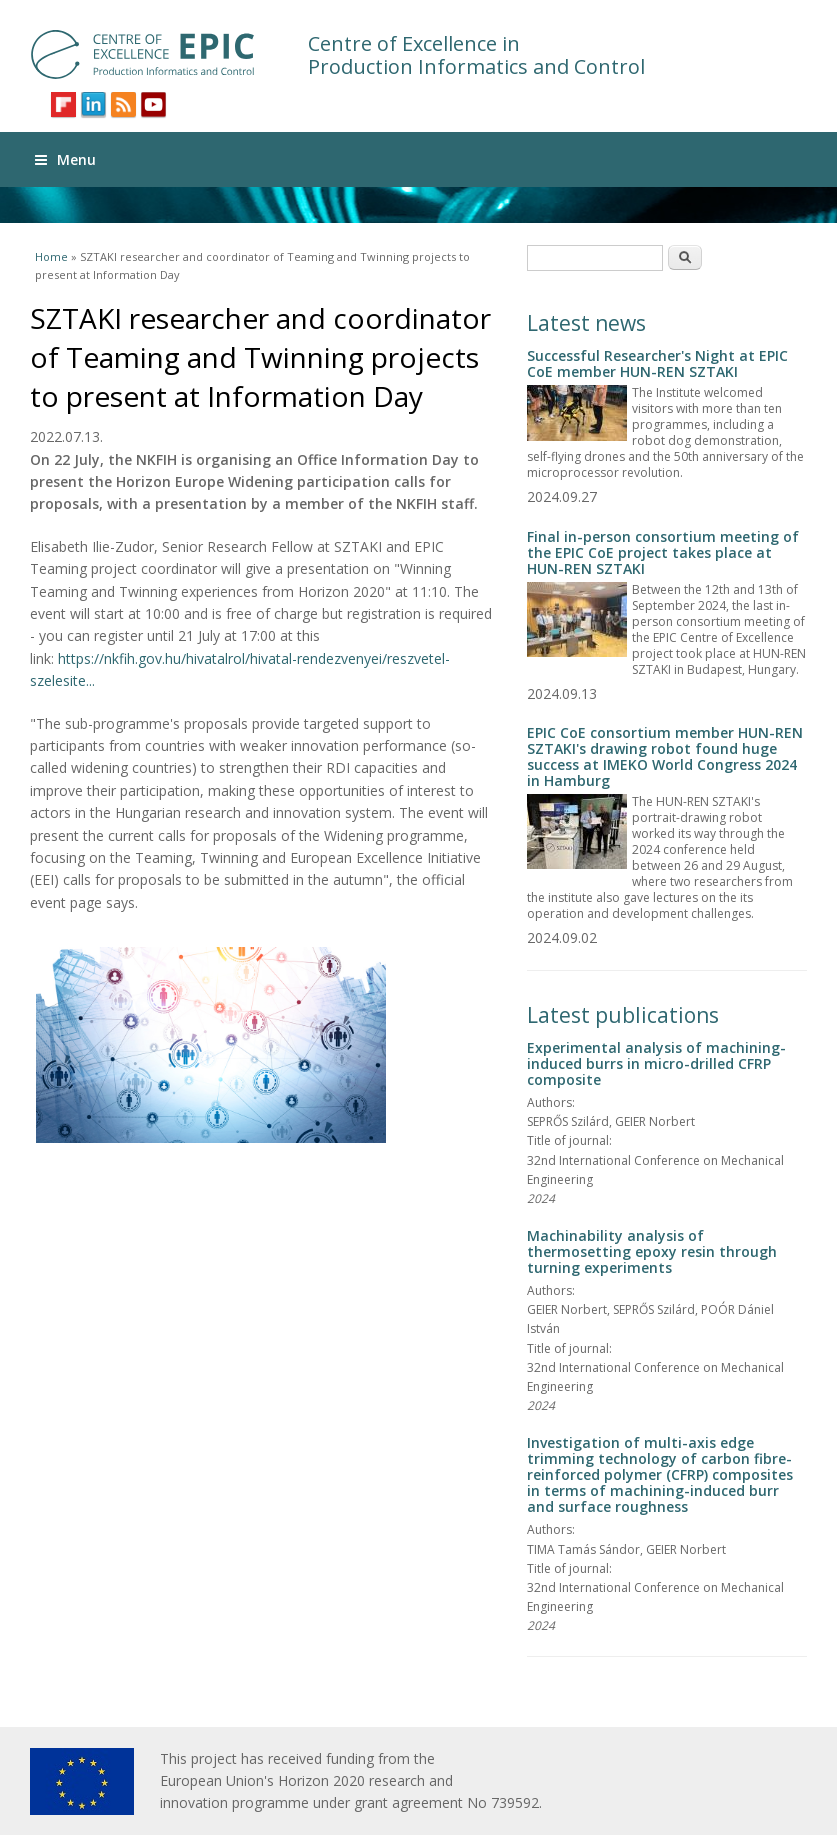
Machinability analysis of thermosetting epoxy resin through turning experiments (652, 1251)
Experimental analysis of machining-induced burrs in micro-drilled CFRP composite (656, 1063)
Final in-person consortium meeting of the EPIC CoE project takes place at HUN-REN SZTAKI (663, 552)
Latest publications (623, 1015)
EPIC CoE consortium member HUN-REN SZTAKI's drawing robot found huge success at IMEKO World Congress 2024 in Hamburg (665, 756)
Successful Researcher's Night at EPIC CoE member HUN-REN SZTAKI (657, 363)
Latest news (586, 323)
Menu (65, 159)
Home (51, 256)
